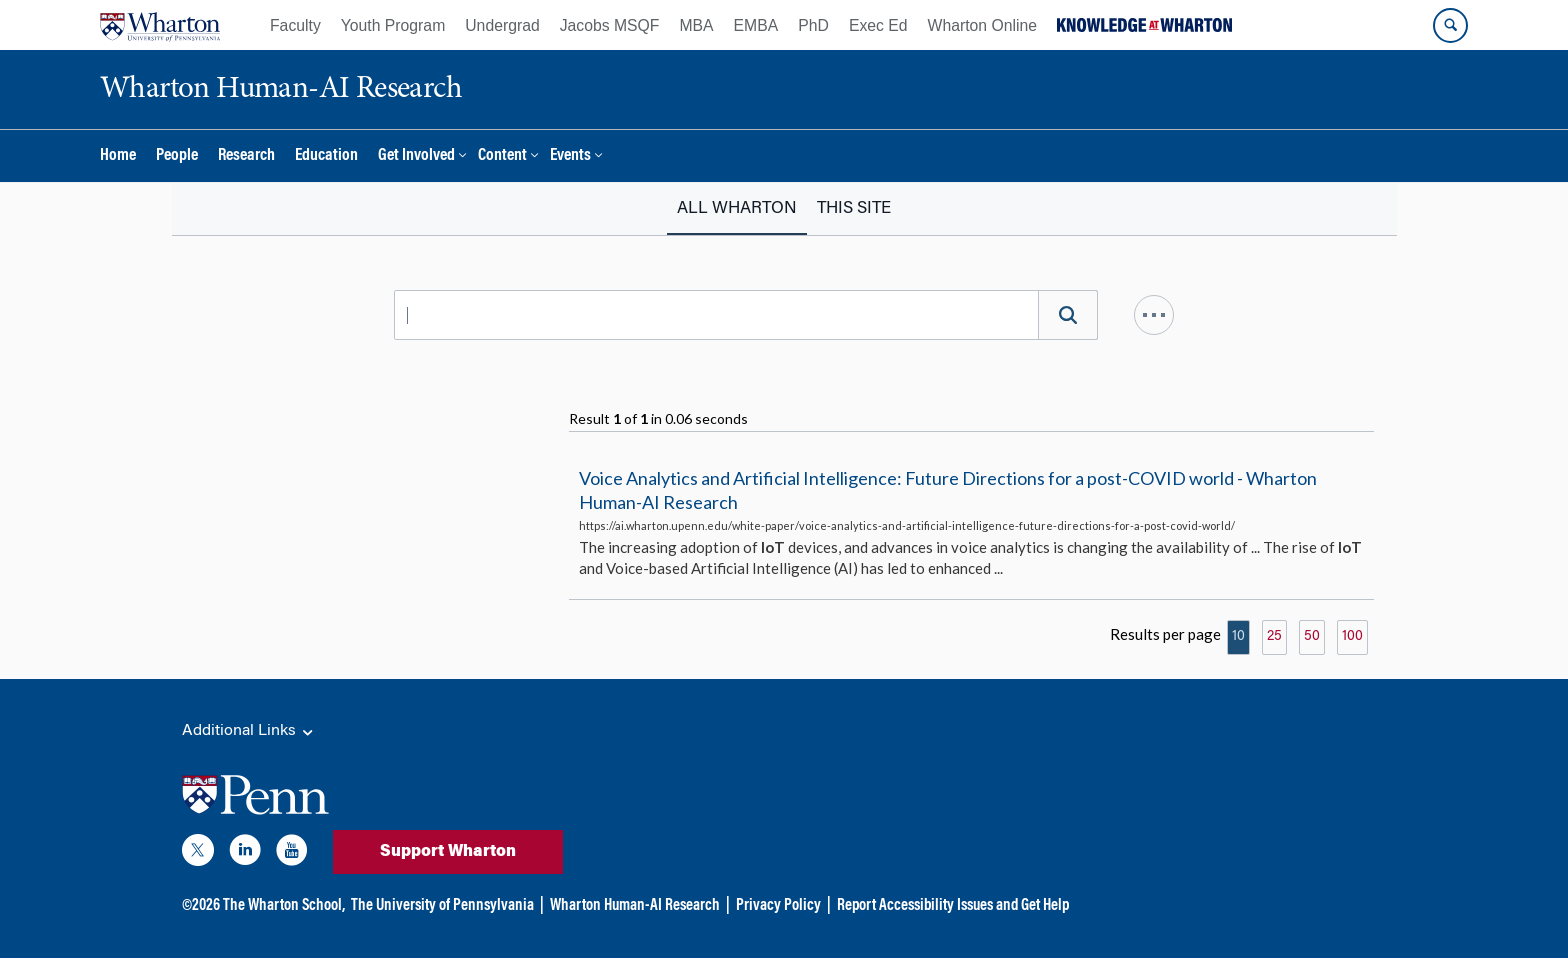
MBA (696, 25)
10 (1238, 637)
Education (326, 156)
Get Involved (416, 156)
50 (1312, 637)
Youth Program (393, 25)
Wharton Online (982, 25)
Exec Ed (878, 25)
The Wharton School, (284, 906)
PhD (813, 25)
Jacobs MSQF (610, 25)
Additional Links (249, 732)
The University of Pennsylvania (442, 906)
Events (570, 156)
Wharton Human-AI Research (635, 906)
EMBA (756, 25)
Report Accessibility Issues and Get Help (953, 906)
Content (502, 156)
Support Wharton (448, 852)
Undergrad (502, 25)
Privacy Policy (778, 906)
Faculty (295, 25)
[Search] (1068, 315)
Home (118, 156)
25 (1274, 637)
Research (246, 156)
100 (1352, 637)
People (177, 156)
